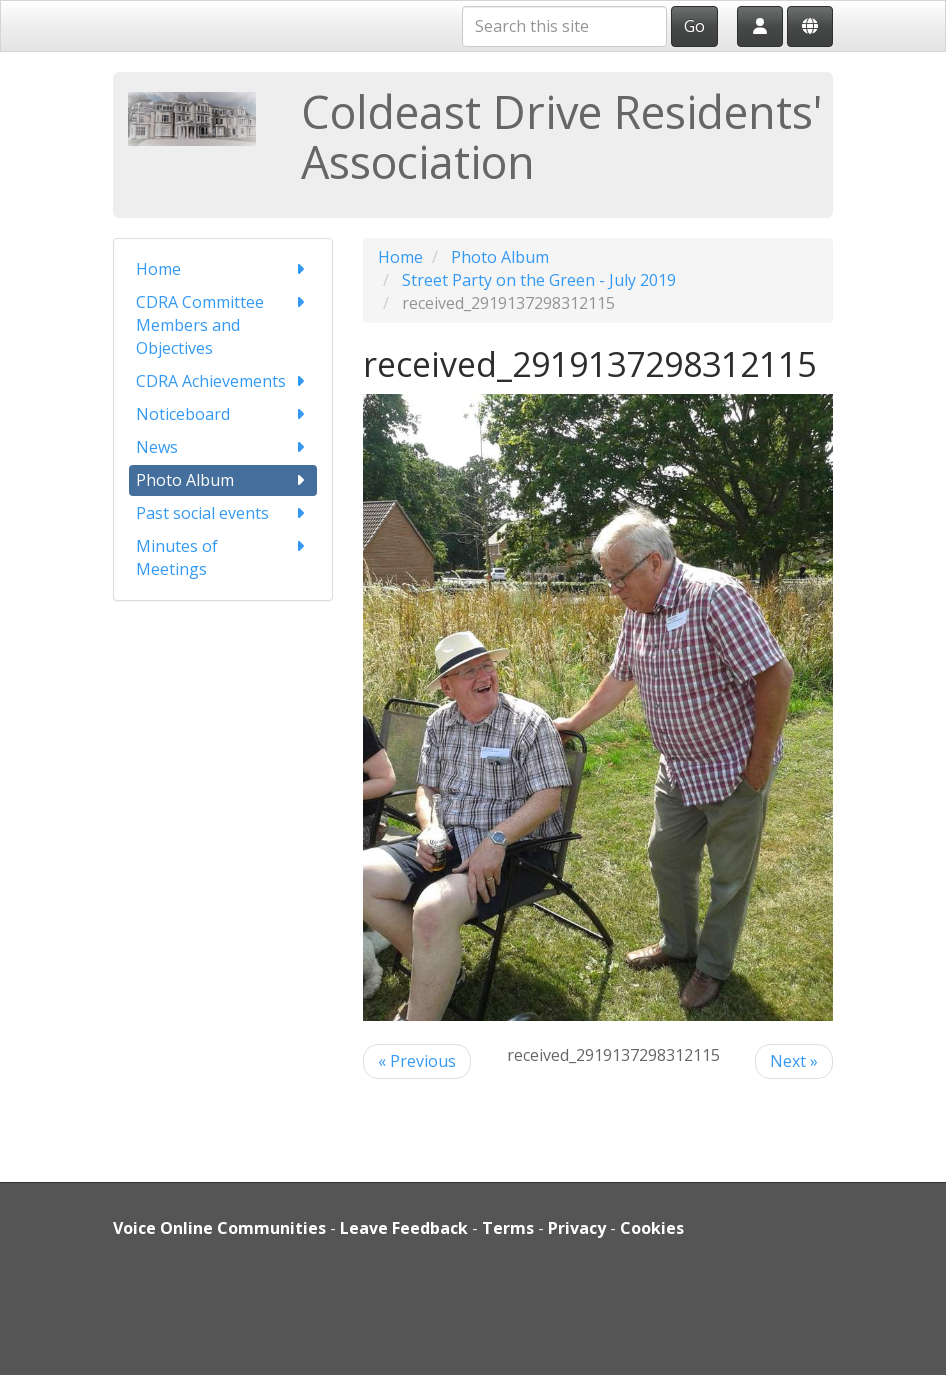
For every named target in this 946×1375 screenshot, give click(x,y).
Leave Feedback (404, 1228)
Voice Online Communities (219, 1228)
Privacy (577, 1228)
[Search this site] (564, 26)
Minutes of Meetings (223, 557)
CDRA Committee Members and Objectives (223, 325)
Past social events (223, 513)
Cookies (652, 1228)
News (223, 447)
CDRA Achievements (223, 381)
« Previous (417, 1061)
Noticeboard (223, 414)
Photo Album (223, 480)
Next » (794, 1061)
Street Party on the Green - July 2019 (539, 280)
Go (694, 26)
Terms (508, 1228)
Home (223, 269)
